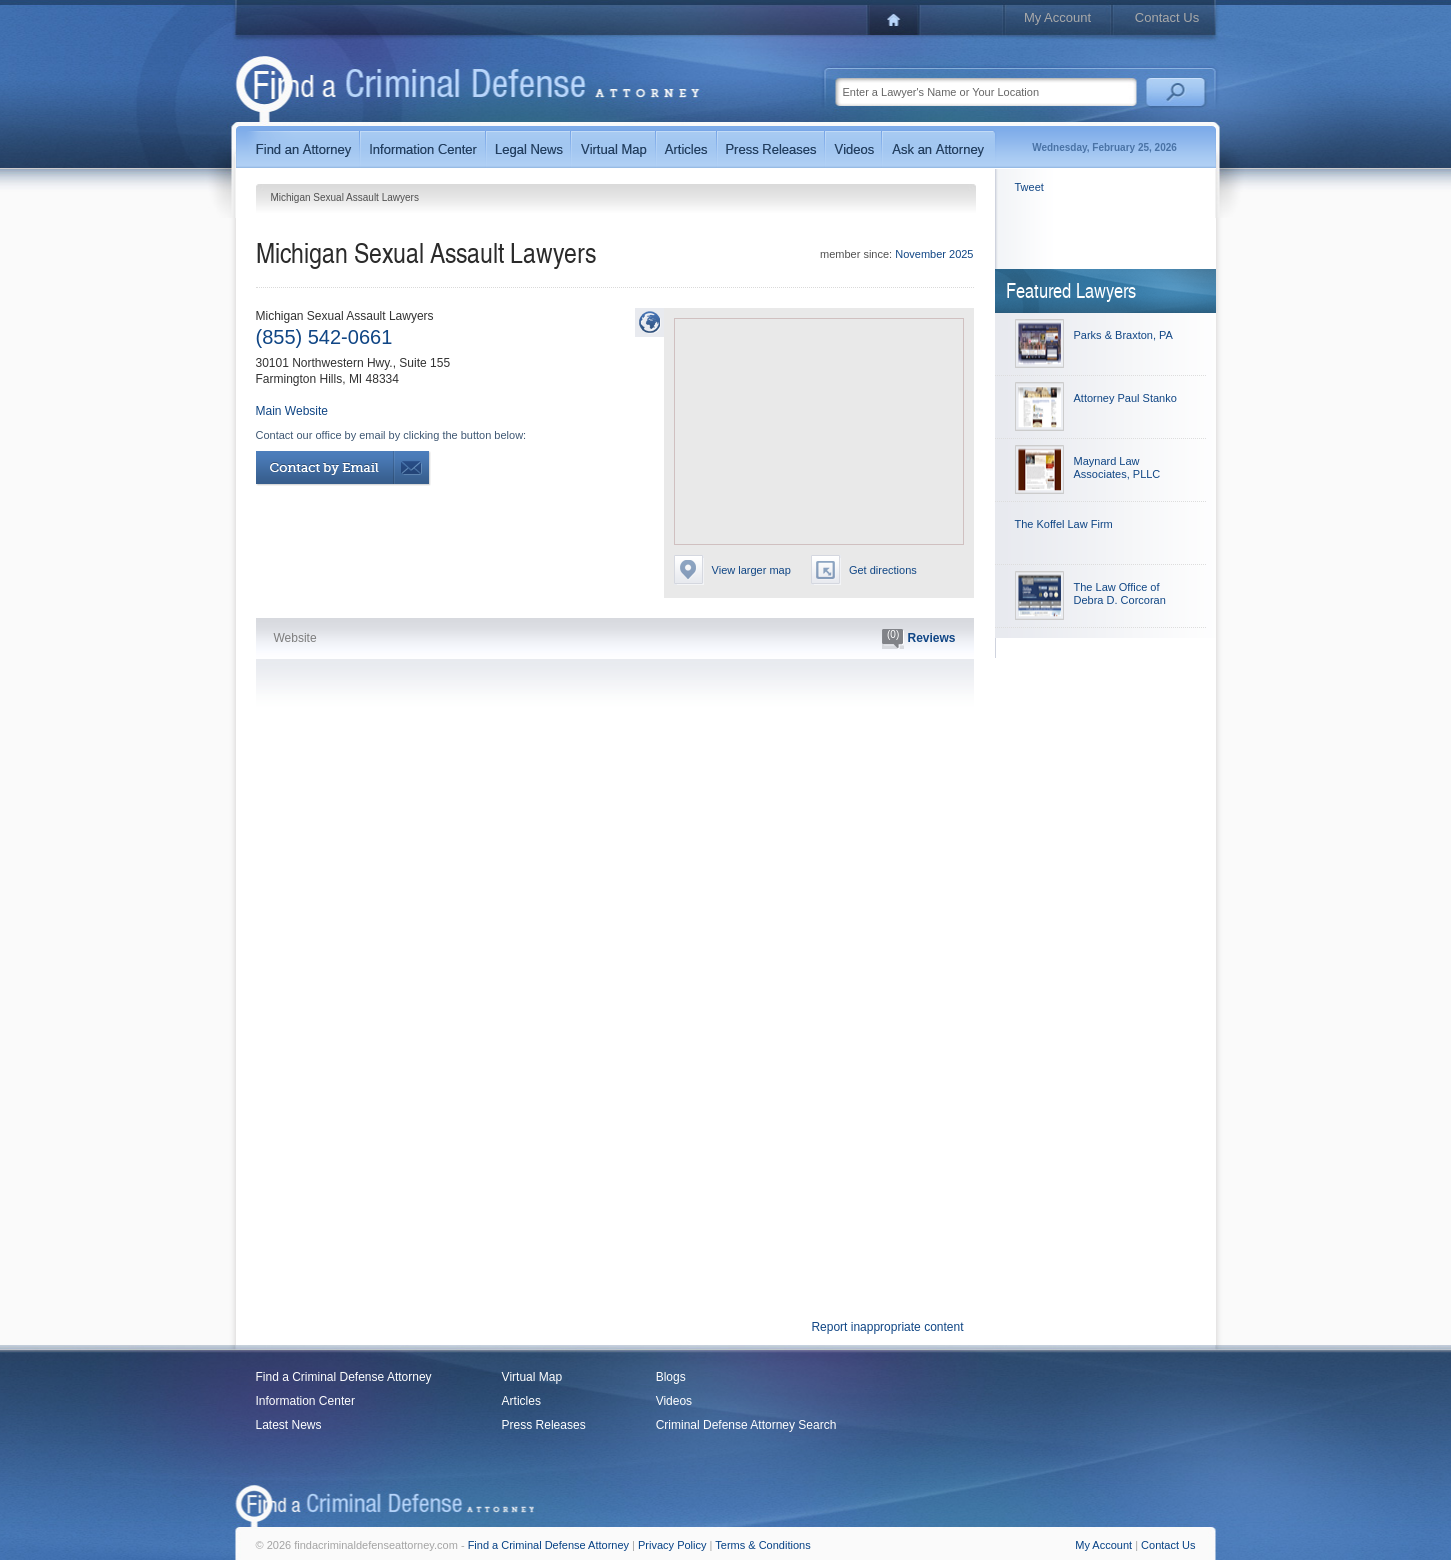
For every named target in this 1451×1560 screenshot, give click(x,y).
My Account (1057, 17)
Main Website (292, 411)
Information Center (305, 1401)
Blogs (671, 1377)
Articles (521, 1401)
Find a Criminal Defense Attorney (344, 1377)
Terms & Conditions (762, 1545)
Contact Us (1167, 17)
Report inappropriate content (887, 1327)
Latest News (289, 1425)
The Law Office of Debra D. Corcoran (1120, 593)
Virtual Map (532, 1377)
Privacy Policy (672, 1545)
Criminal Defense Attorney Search (746, 1425)
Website (295, 638)
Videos (674, 1401)
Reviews (918, 639)
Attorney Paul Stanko (1125, 398)
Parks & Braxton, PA (1123, 335)
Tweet (1029, 187)
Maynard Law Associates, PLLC (1117, 467)
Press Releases (544, 1425)
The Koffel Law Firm (1064, 524)
